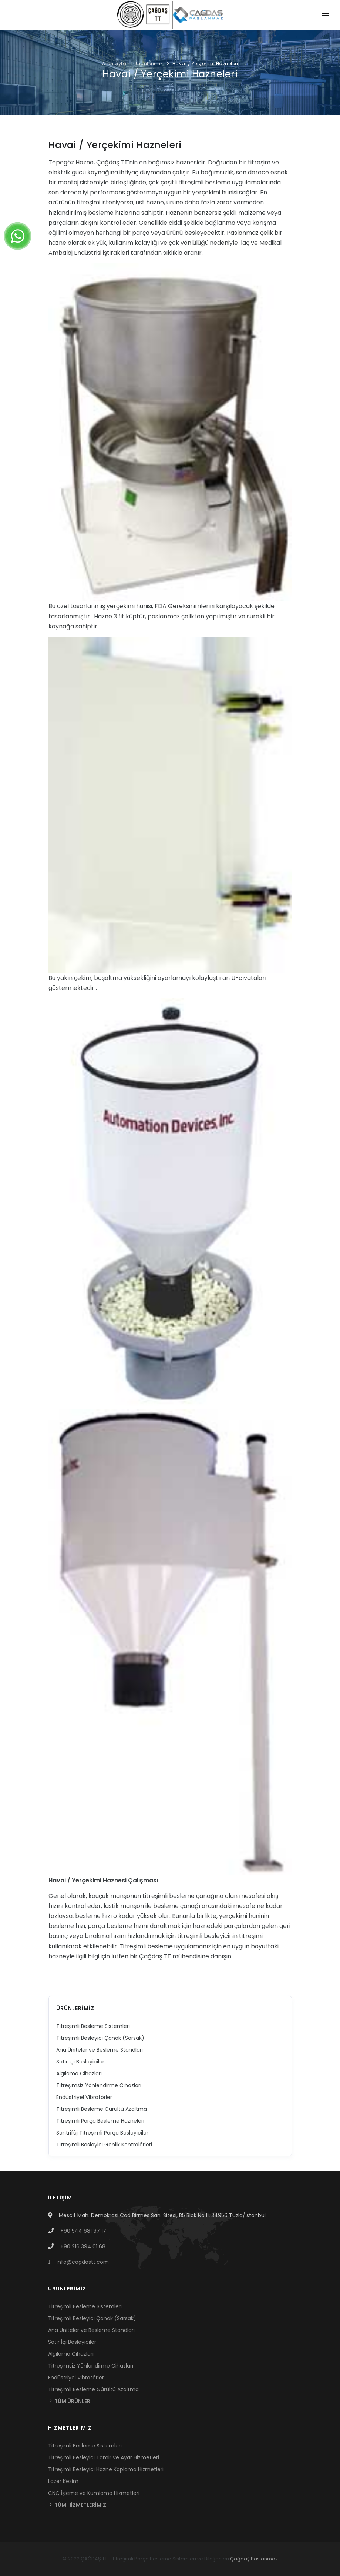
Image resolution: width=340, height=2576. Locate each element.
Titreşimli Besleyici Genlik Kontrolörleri (104, 2144)
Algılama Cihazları (79, 2073)
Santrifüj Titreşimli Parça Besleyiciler (102, 2132)
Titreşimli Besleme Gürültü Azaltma (101, 2109)
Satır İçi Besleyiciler (80, 2061)
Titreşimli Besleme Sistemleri (93, 2026)
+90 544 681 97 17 (83, 2231)
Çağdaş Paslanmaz (254, 2558)
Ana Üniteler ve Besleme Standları (99, 2049)
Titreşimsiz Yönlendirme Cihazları (98, 2085)
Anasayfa (114, 63)
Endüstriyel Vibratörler (84, 2097)
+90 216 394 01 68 (82, 2246)
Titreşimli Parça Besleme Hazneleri (100, 2121)
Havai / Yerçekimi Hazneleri (205, 63)
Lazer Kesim (63, 2481)
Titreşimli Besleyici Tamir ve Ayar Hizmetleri (103, 2457)
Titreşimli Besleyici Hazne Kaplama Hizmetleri (106, 2469)
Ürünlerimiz (149, 63)
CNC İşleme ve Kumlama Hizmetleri (93, 2493)
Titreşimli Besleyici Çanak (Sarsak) (100, 2038)
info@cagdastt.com (83, 2262)
